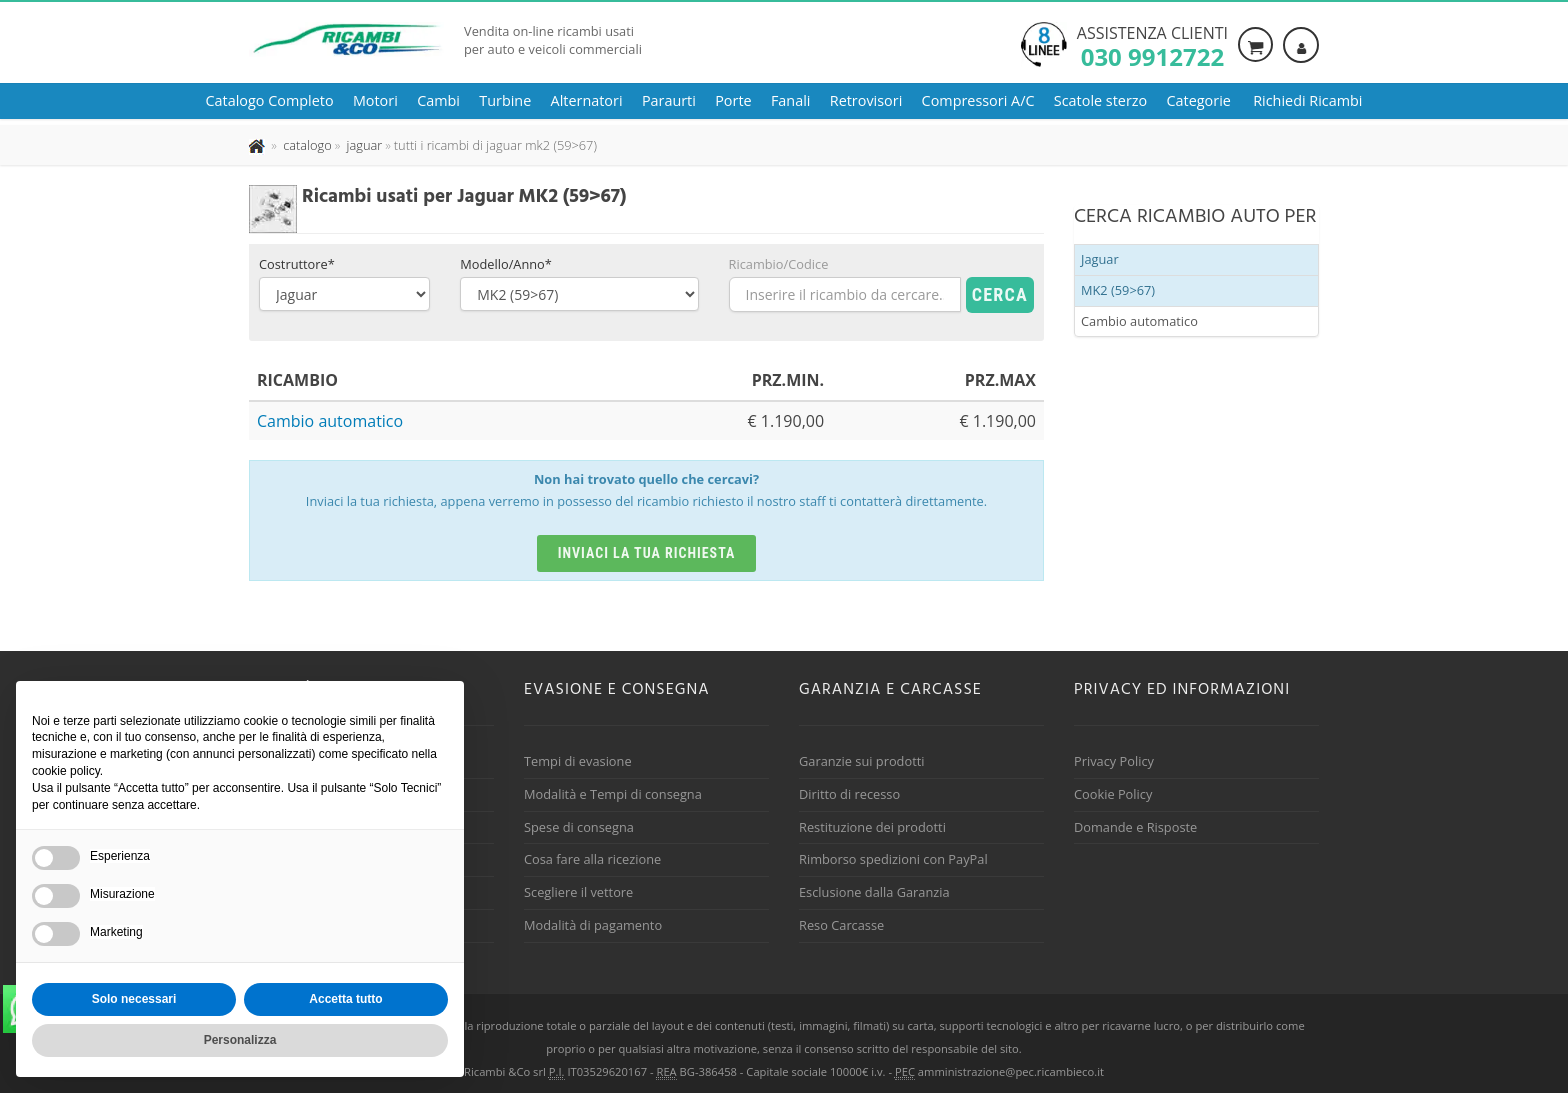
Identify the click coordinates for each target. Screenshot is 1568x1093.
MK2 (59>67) (1118, 290)
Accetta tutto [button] (345, 999)
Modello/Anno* (506, 264)
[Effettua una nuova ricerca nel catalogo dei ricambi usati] (306, 145)
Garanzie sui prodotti (861, 761)
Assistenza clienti (1152, 45)
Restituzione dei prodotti (872, 827)
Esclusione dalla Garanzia (874, 892)
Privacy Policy (1114, 761)
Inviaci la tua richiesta (647, 553)
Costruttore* (297, 264)
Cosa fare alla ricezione (592, 859)
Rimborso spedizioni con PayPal (893, 859)
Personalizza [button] (240, 1040)
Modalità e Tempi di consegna (613, 794)
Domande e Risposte (1135, 827)
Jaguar (1100, 259)
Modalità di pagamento (593, 925)
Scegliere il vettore (578, 892)
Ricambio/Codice (779, 264)
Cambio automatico (330, 421)
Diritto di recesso (849, 794)
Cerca (1000, 294)
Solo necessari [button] (134, 999)
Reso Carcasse (841, 925)
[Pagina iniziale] (258, 145)
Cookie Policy (1113, 794)
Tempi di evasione (578, 761)
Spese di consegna (579, 827)
